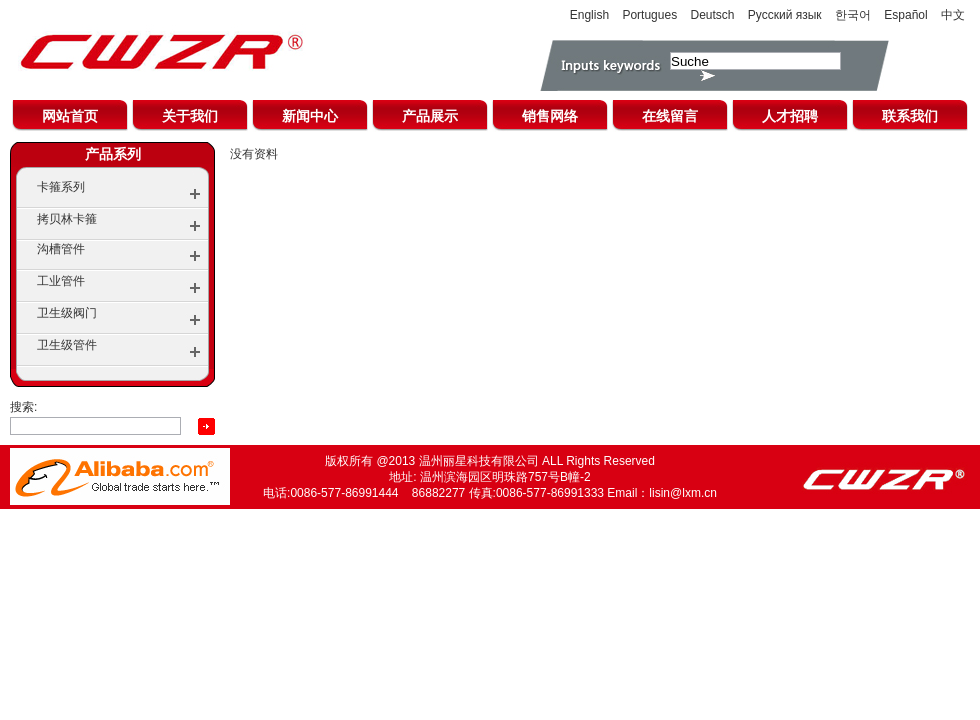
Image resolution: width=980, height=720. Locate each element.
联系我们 (910, 116)
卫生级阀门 (67, 313)
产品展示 (430, 116)
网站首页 (70, 116)
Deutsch (712, 15)
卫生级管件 (67, 345)
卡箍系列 (61, 187)
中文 (953, 15)
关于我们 (190, 116)
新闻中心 (310, 116)
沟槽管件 (61, 249)
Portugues (649, 15)
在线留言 (670, 116)
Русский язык (785, 15)
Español (905, 15)
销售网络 (550, 116)
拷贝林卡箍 (67, 219)
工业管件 (61, 281)
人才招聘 (790, 116)
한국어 (853, 15)
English (589, 15)
